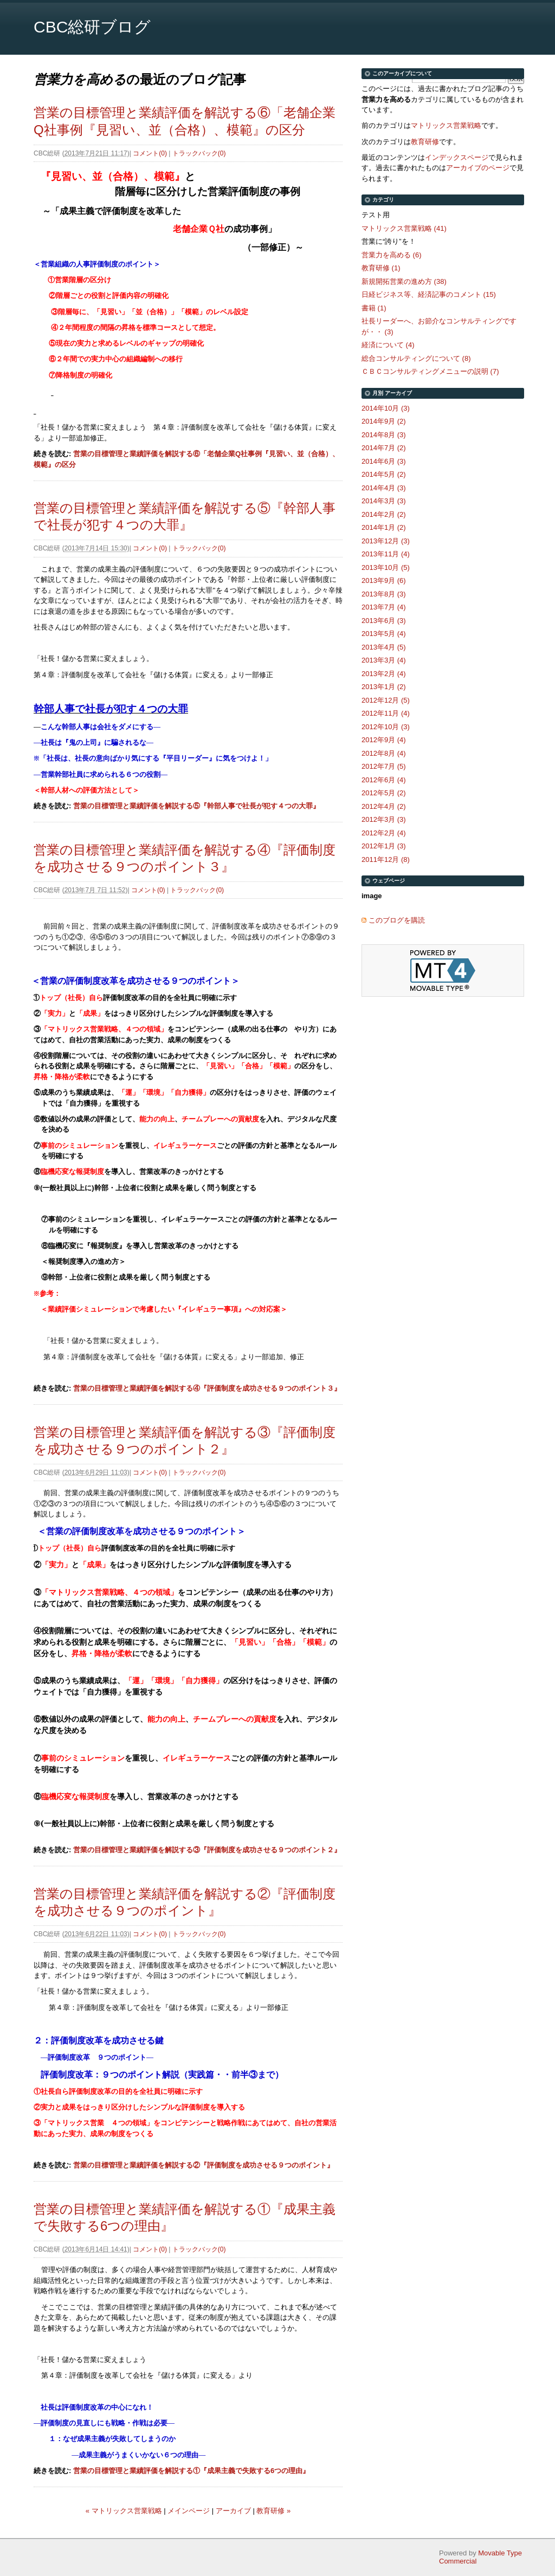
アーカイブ (233, 2511)
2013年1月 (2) (384, 687)
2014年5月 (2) (384, 474)
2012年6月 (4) (384, 780)
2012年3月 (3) (384, 819)
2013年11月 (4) (386, 554)
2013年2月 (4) (384, 674)
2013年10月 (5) (386, 567)
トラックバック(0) (199, 153)
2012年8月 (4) (384, 753)
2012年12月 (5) (386, 700)
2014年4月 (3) (384, 488)
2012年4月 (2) (384, 806)
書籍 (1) (374, 308)
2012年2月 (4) (384, 833)
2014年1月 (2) (384, 527)
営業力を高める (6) (392, 255)
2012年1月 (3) (384, 846)
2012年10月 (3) (386, 727)
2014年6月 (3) (384, 461)
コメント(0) (150, 153)
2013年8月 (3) (384, 594)
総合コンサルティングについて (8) (416, 358)
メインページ (188, 2511)
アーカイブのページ (477, 168)
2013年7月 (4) (384, 607)
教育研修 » (273, 2511)
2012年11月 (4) (386, 713)
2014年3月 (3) (384, 501)
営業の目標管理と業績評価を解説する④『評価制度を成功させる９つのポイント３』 (207, 1388)
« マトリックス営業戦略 (124, 2511)
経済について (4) (388, 345)
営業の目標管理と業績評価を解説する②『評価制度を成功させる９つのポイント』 (203, 2165)
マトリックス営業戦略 (446, 125)
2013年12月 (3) (386, 541)
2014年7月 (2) (384, 448)
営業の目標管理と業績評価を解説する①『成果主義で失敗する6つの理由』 (191, 2471)
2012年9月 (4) (384, 740)
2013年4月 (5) (384, 647)
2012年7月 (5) (384, 766)
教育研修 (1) (381, 268)
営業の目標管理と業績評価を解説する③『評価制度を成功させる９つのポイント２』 (207, 1850)
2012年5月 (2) (384, 793)
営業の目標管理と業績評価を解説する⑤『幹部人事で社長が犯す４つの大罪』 (196, 806)
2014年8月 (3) (384, 435)
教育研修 (425, 142)
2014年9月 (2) (384, 421)
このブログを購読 (397, 920)
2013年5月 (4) (384, 634)
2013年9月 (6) (384, 580)
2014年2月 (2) (384, 514)
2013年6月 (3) (384, 621)
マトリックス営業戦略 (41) (404, 228)
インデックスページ (456, 157)
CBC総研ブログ (92, 27)
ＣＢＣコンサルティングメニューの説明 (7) (430, 371)
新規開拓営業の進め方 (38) (404, 281)
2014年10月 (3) (386, 408)
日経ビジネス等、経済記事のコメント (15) (429, 294)
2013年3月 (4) (384, 660)
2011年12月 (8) (386, 859)
